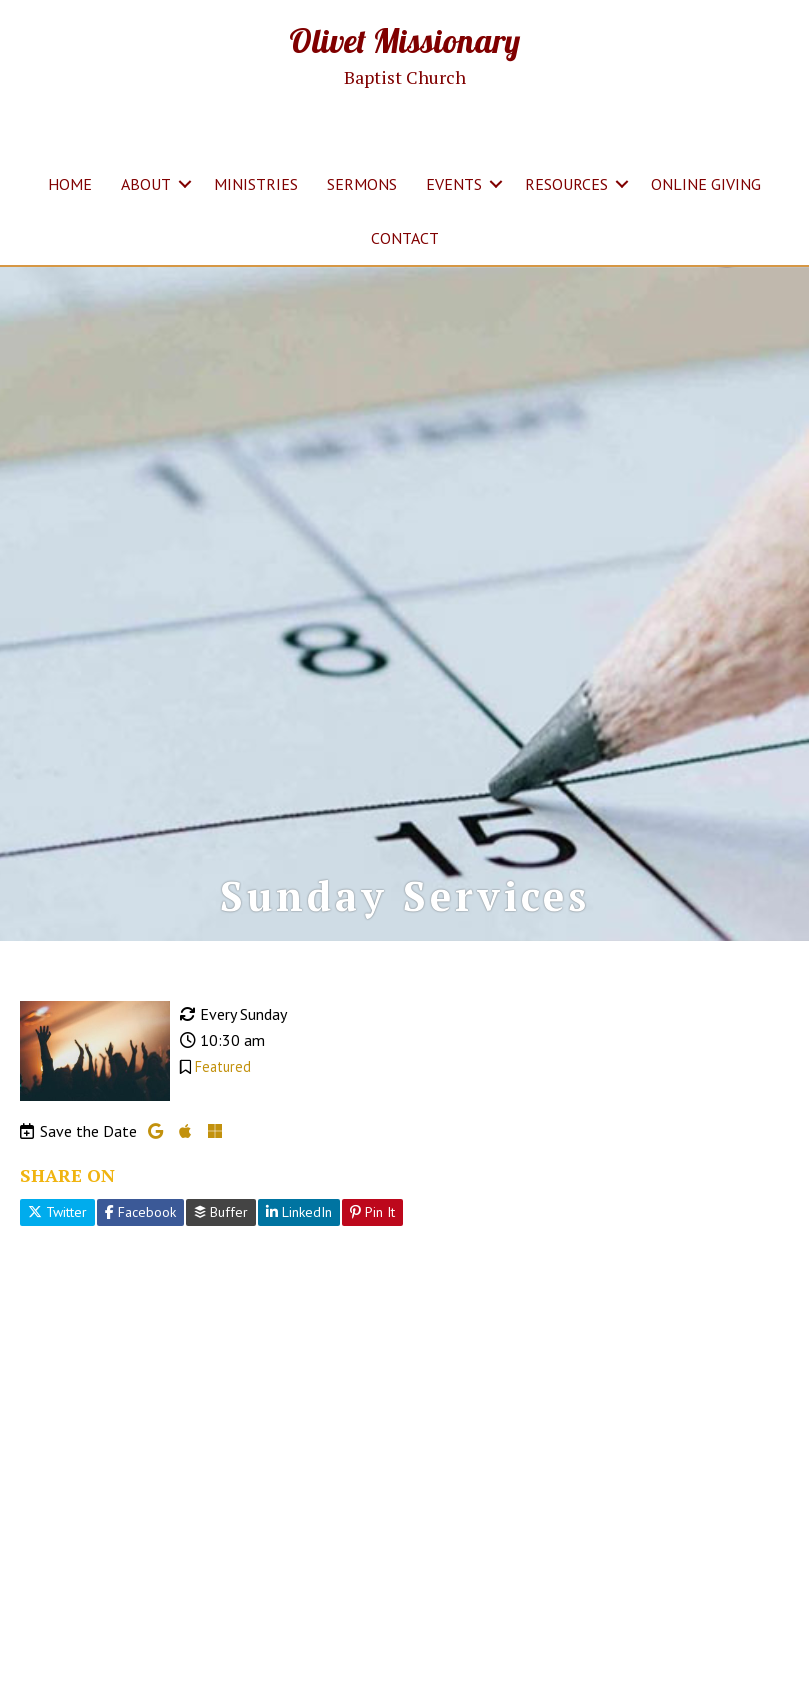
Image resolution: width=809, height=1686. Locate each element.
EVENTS (454, 184)
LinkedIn (299, 1212)
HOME (70, 184)
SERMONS (362, 184)
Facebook (140, 1212)
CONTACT (405, 238)
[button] (185, 184)
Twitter (57, 1212)
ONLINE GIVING (706, 184)
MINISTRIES (256, 184)
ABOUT (146, 184)
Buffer (221, 1212)
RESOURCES (566, 184)
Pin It (372, 1212)
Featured (223, 1066)
